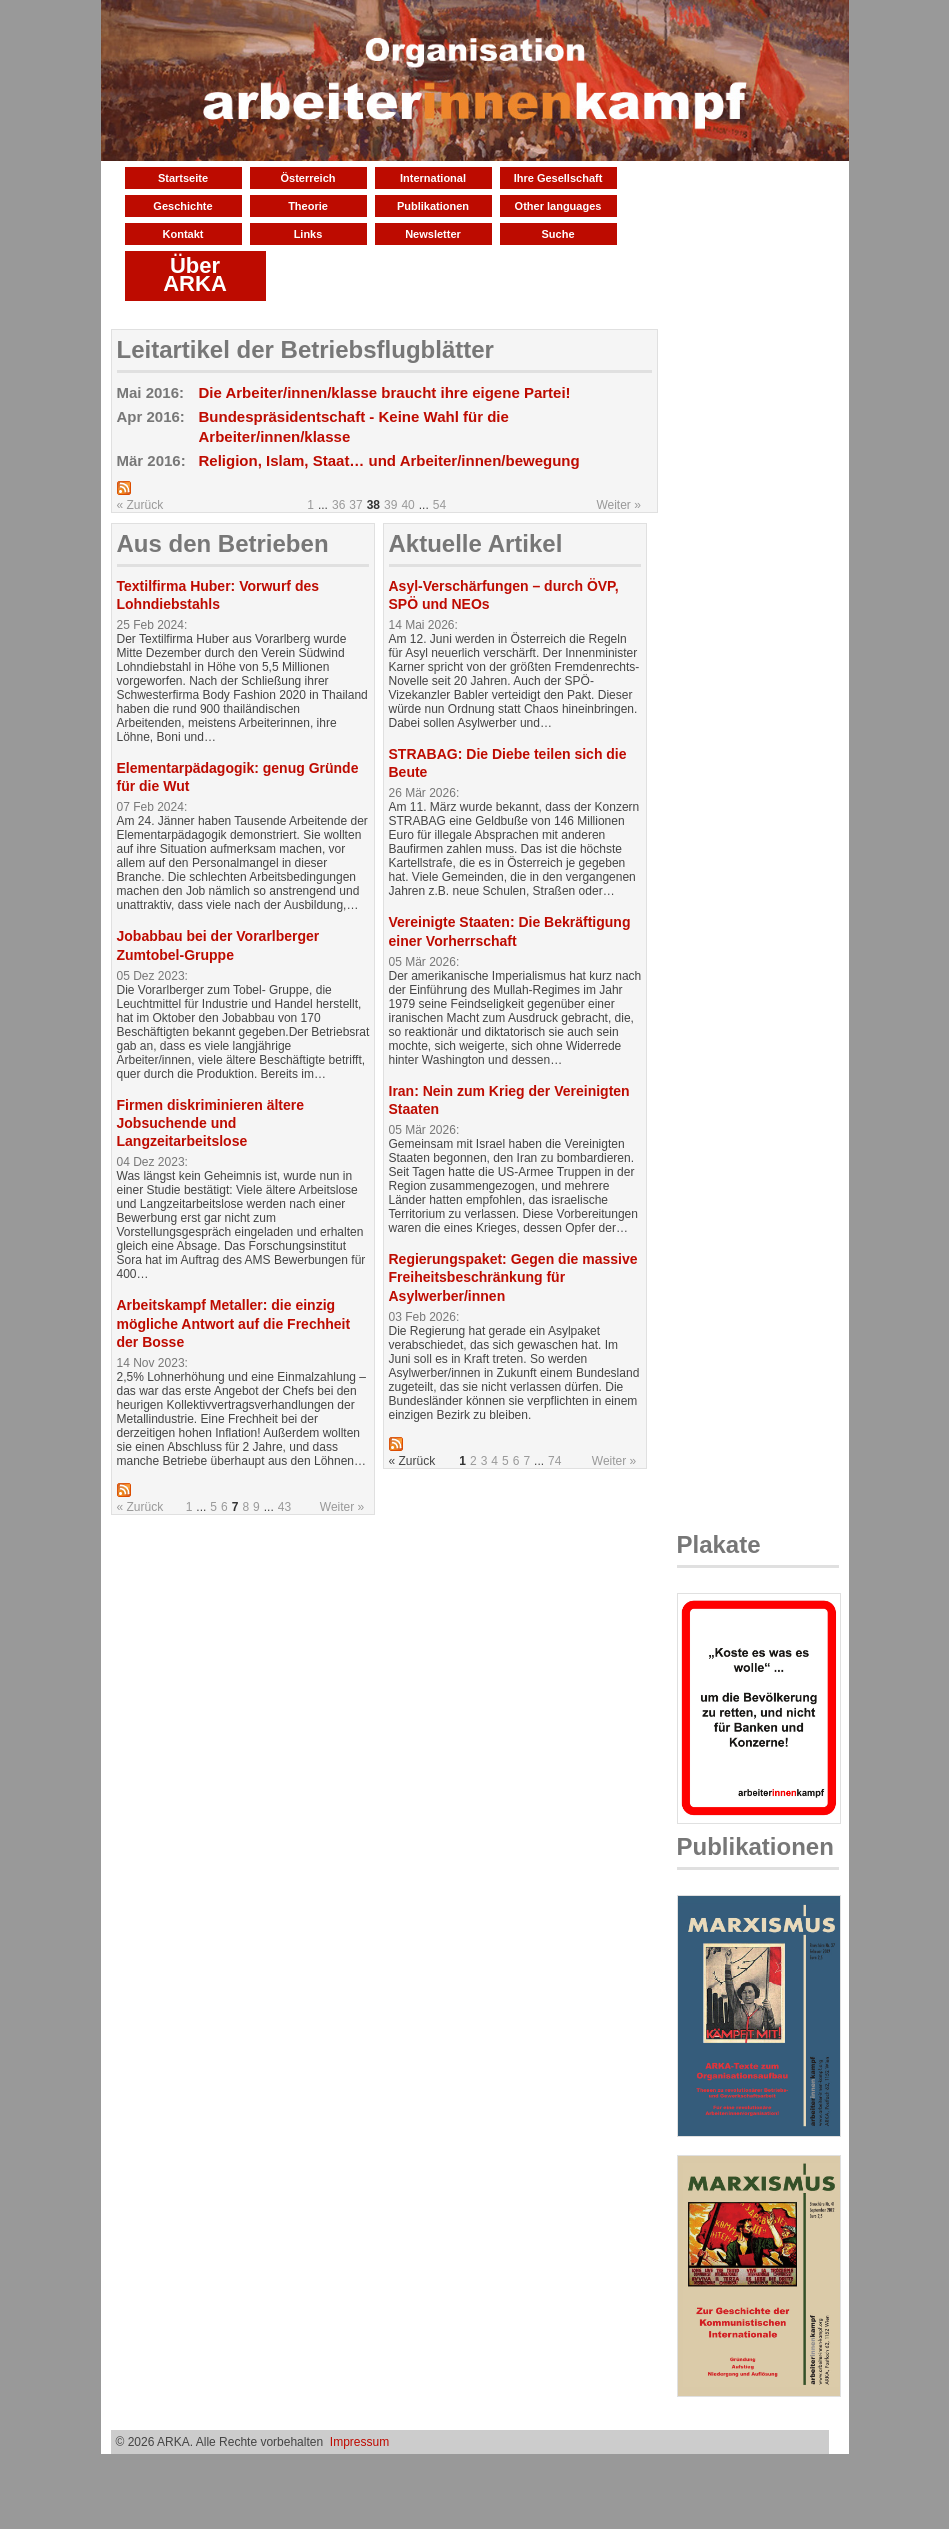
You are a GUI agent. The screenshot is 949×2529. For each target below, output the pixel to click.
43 (284, 1507)
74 (554, 1461)
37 (355, 505)
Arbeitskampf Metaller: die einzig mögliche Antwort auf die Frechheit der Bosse (234, 1323)
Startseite (183, 178)
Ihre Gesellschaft (558, 178)
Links (308, 234)
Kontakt (183, 234)
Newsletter (433, 234)
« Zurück (140, 505)
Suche (557, 234)
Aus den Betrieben (223, 543)
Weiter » (618, 505)
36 (338, 505)
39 (390, 505)
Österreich (307, 178)
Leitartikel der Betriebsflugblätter (305, 349)
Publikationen (433, 206)
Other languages (558, 206)
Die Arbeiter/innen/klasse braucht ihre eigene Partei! (385, 392)
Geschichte (182, 206)
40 (407, 505)
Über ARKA (195, 274)
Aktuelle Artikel (476, 543)
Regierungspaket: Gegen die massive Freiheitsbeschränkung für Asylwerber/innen (513, 1277)
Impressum (359, 2442)
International (433, 178)
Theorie (308, 206)
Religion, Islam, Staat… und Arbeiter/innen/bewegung (389, 460)
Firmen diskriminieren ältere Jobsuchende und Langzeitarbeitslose (211, 1123)
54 (439, 505)
